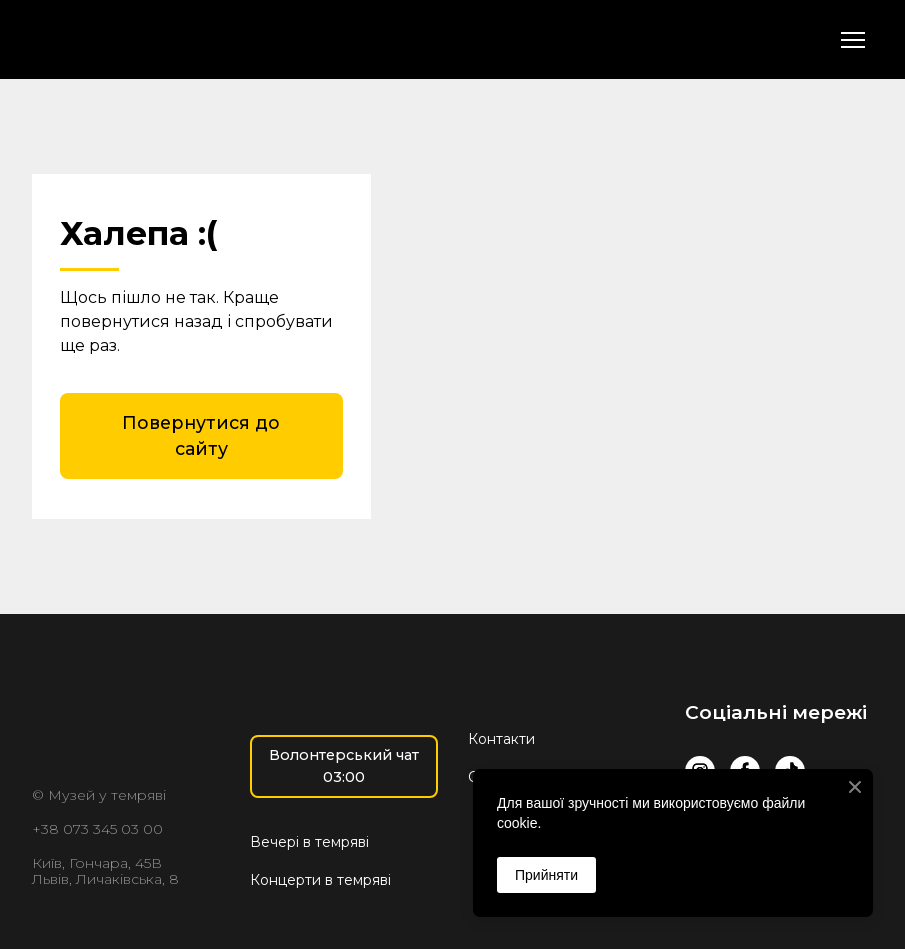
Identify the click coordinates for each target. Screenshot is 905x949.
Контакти (501, 739)
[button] (201, 436)
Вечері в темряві (309, 842)
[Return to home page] (144, 39)
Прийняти (546, 875)
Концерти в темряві (320, 880)
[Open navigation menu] (853, 40)
